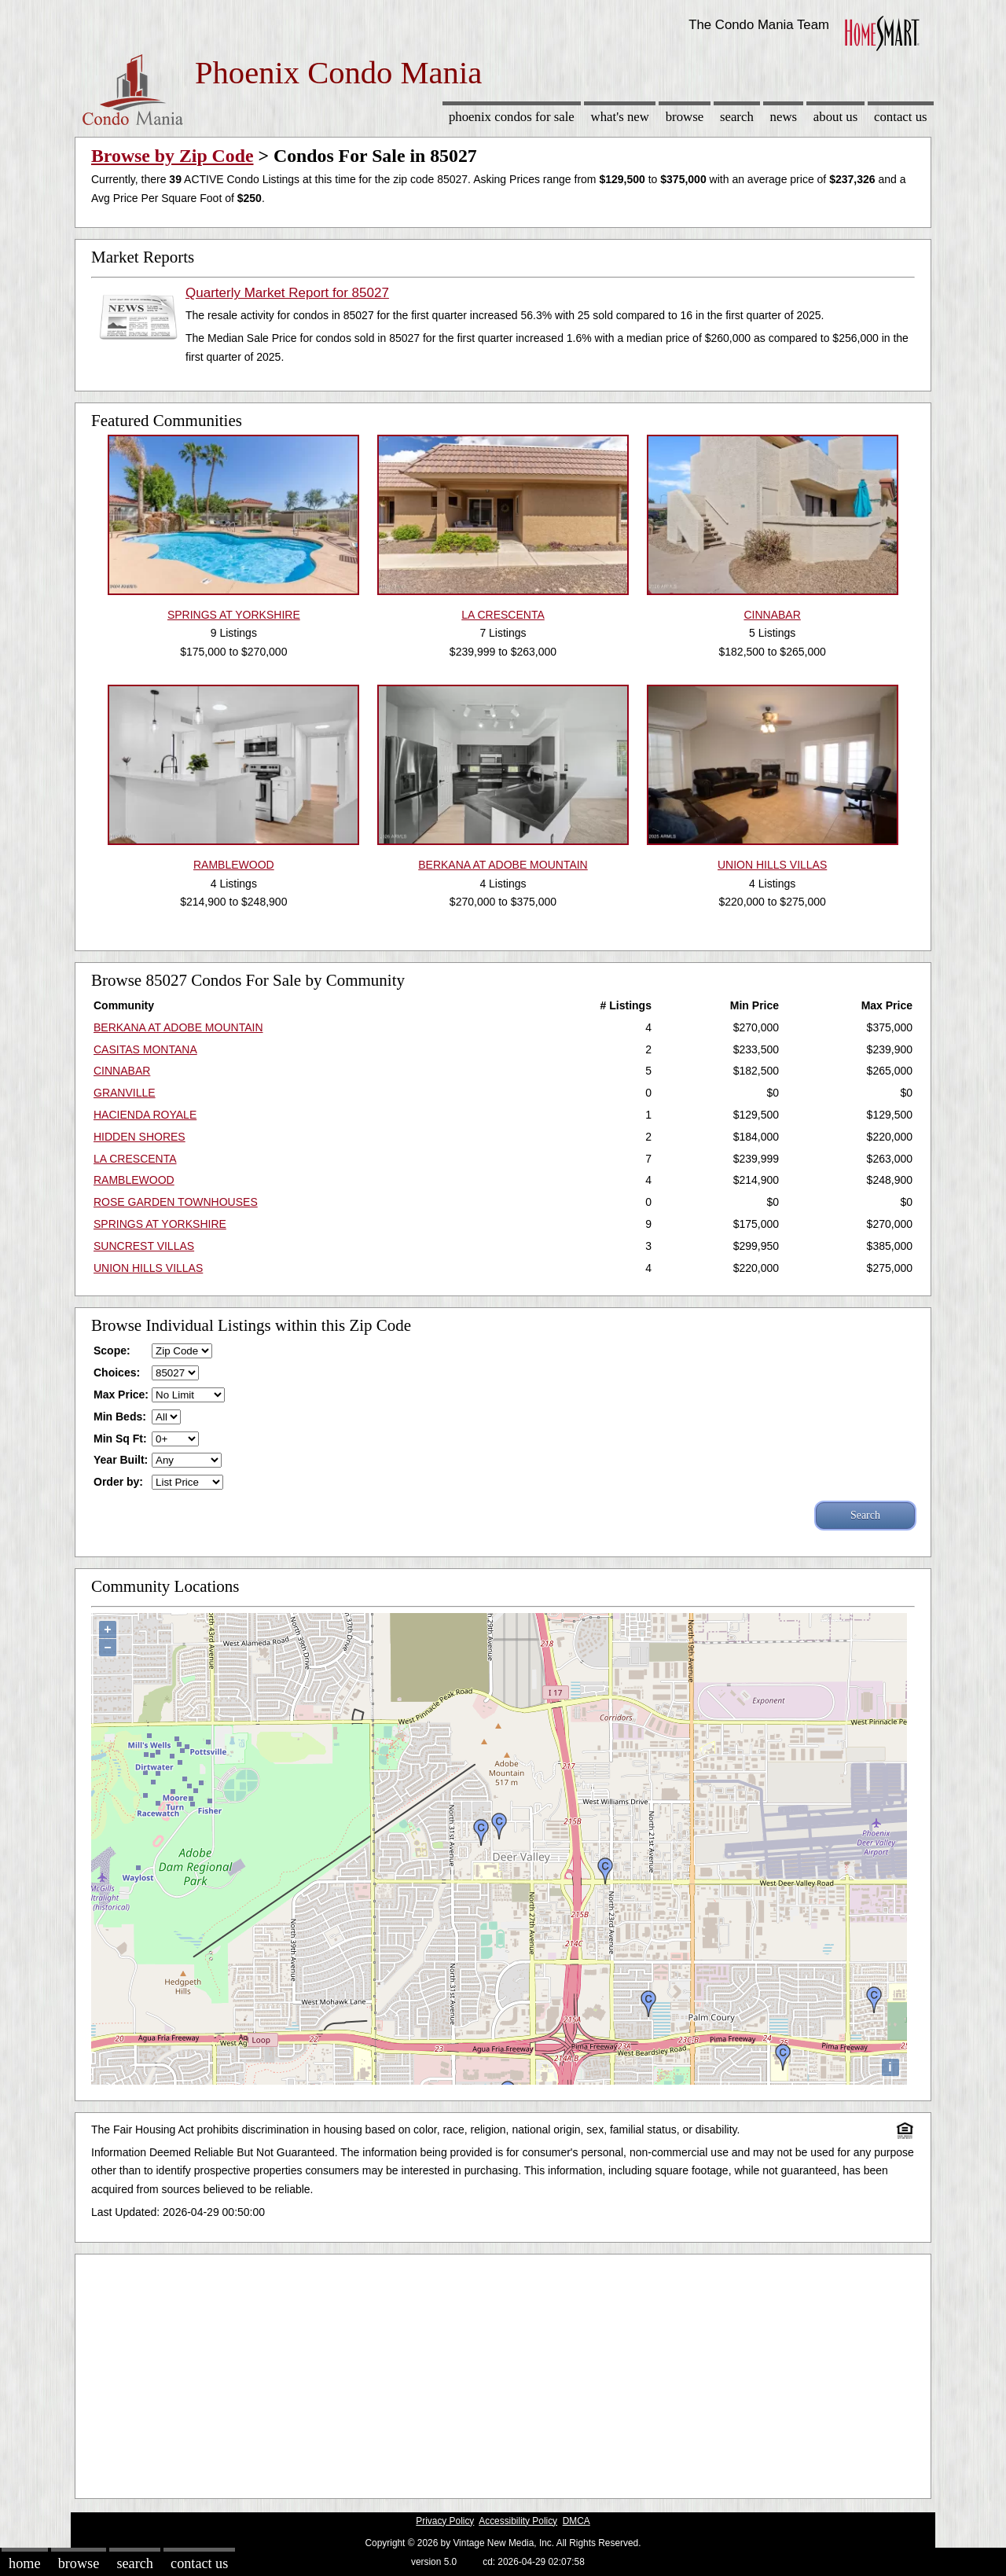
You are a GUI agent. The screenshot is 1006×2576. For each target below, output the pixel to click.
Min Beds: (120, 1416)
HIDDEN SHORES (139, 1136)
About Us (835, 116)
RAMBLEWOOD (134, 1180)
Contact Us (900, 116)
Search (737, 116)
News (784, 116)
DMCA (576, 2520)
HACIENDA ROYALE (145, 1114)
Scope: (112, 1350)
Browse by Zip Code (172, 155)
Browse (684, 116)
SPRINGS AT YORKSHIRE (160, 1224)
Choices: (117, 1372)
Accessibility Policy (518, 2520)
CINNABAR (122, 1070)
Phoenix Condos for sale (512, 116)
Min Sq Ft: (120, 1438)
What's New (620, 116)
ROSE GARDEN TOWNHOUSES (176, 1202)
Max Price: (121, 1394)
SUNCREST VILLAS (144, 1246)
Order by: (118, 1481)
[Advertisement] (503, 2372)
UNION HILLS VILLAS (148, 1268)
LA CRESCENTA (135, 1158)
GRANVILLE (125, 1092)
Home (24, 2563)
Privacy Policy (445, 2520)
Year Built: (121, 1459)
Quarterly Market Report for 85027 (287, 292)
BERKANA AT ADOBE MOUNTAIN (178, 1027)
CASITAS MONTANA (145, 1049)
